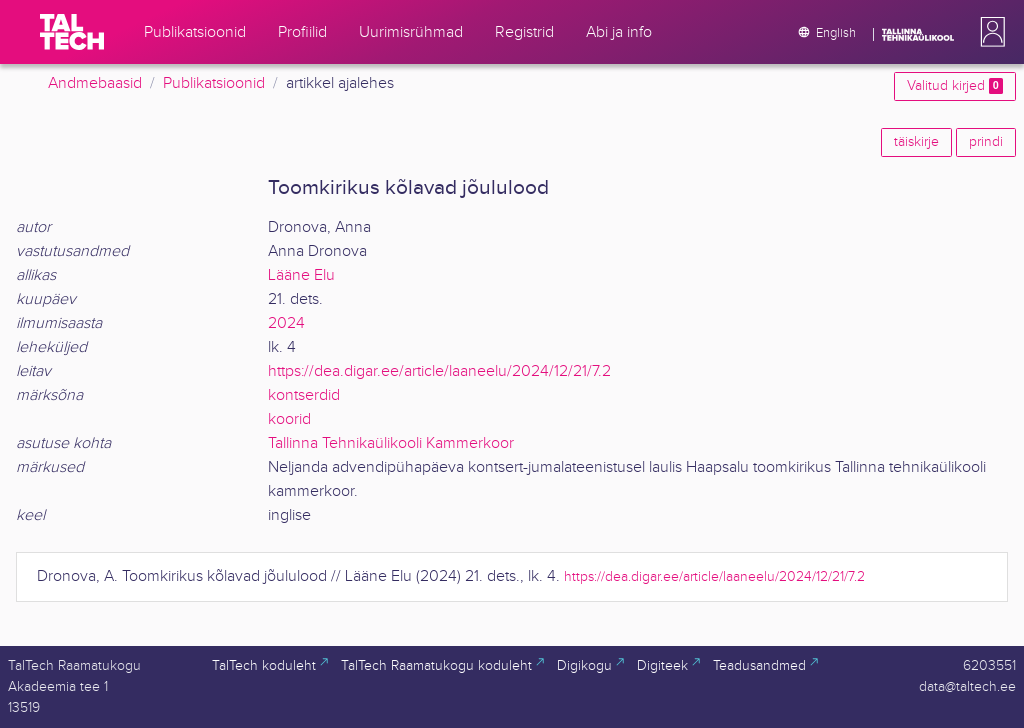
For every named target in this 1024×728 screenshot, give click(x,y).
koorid (289, 419)
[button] (989, 32)
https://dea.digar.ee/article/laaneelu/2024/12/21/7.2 (439, 371)
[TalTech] (72, 32)
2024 (286, 323)
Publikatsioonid (214, 83)
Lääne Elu (301, 275)
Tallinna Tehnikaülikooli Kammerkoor (391, 443)
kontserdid (304, 395)
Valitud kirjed (955, 86)
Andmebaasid (95, 83)
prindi (986, 142)
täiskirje (916, 142)
